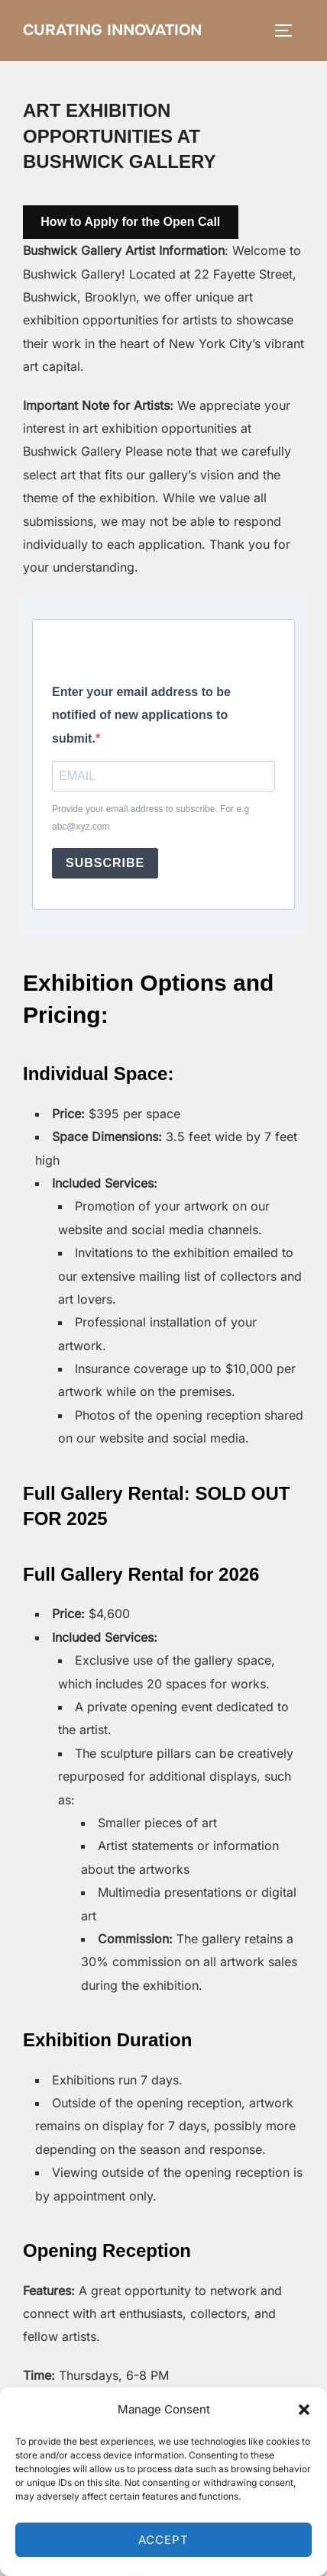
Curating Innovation (112, 30)
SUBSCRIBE (105, 862)
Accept (163, 2539)
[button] (304, 2409)
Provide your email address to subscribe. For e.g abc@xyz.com (150, 818)
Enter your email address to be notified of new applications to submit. (141, 715)
